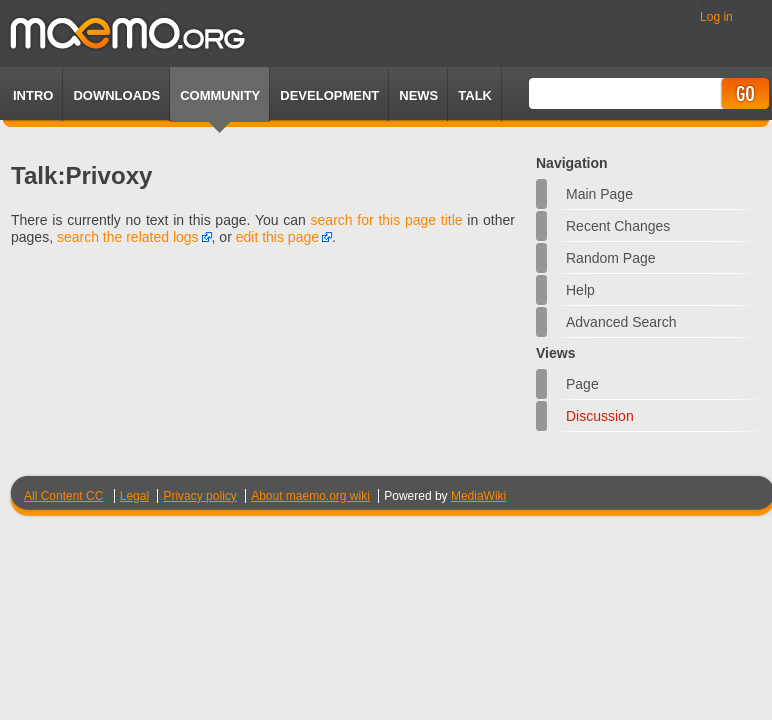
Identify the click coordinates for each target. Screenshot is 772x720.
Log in (716, 17)
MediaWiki (478, 496)
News (418, 95)
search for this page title (387, 220)
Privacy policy (199, 496)
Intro (33, 95)
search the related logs (128, 237)
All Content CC (63, 496)
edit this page (277, 237)
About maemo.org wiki (310, 496)
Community (220, 95)
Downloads (116, 95)
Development (329, 95)
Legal (134, 496)
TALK (475, 95)
